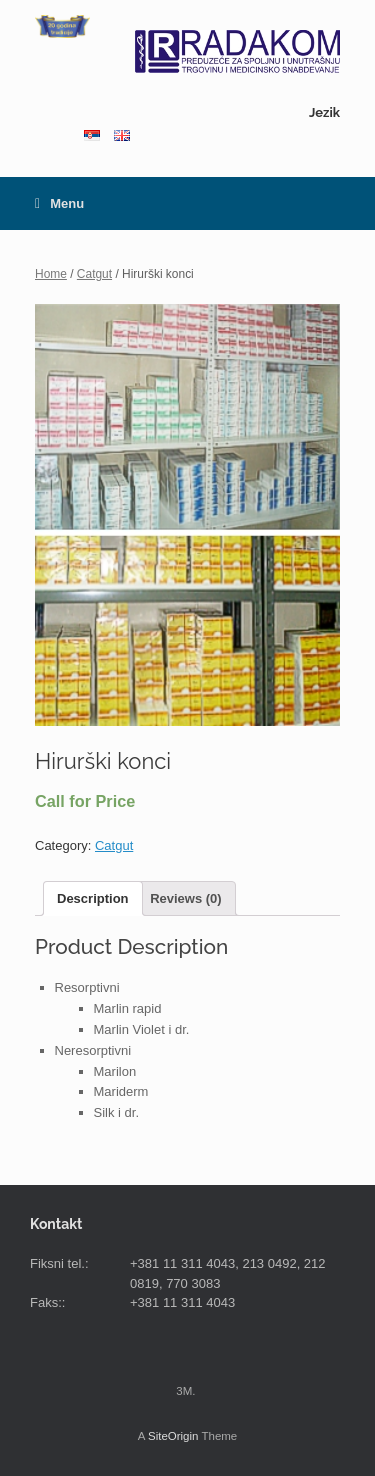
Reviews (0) (186, 898)
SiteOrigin (173, 1436)
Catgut (94, 274)
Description (93, 898)
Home (51, 274)
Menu (59, 203)
